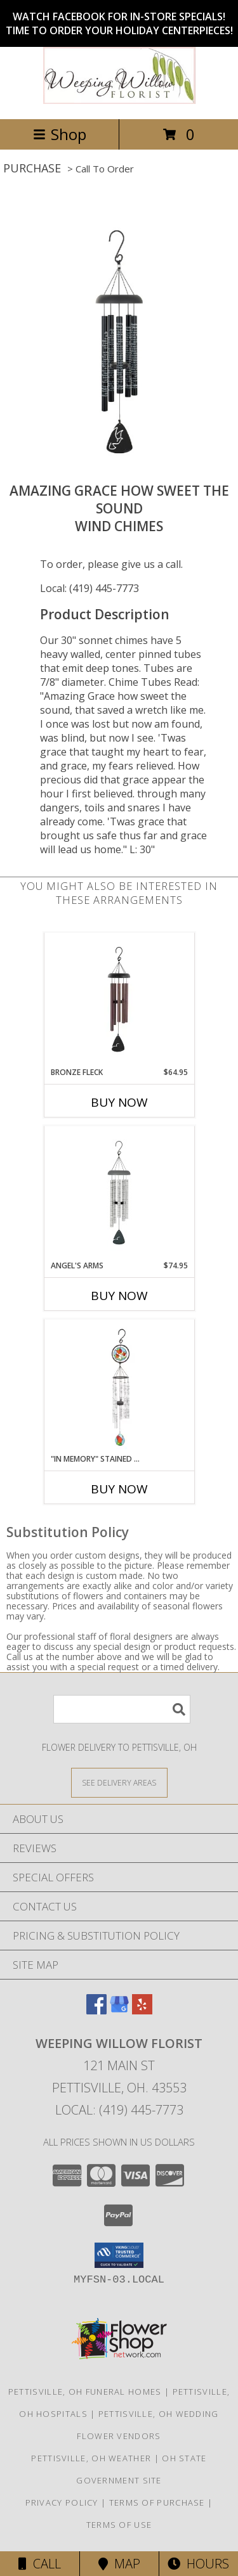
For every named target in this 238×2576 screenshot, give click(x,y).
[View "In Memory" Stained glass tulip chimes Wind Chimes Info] (119, 1386)
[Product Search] (121, 1709)
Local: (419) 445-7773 (89, 588)
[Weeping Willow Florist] (119, 100)
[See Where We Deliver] (119, 1782)
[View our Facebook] (96, 2010)
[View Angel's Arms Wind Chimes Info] (119, 1193)
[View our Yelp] (142, 2010)
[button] (119, 2255)
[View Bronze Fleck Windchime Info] (119, 1000)
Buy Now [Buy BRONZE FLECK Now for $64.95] (119, 1102)
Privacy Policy (61, 2502)
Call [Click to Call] (39, 2563)
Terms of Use (119, 2524)
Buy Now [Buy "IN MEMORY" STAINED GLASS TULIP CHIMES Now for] (119, 1489)
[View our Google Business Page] (119, 2010)
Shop (59, 134)
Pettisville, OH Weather (91, 2458)
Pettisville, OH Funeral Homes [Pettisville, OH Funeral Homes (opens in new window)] (85, 2391)
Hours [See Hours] (198, 2563)
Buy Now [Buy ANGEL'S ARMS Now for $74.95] (119, 1295)
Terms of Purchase (157, 2502)
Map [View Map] (119, 2563)
